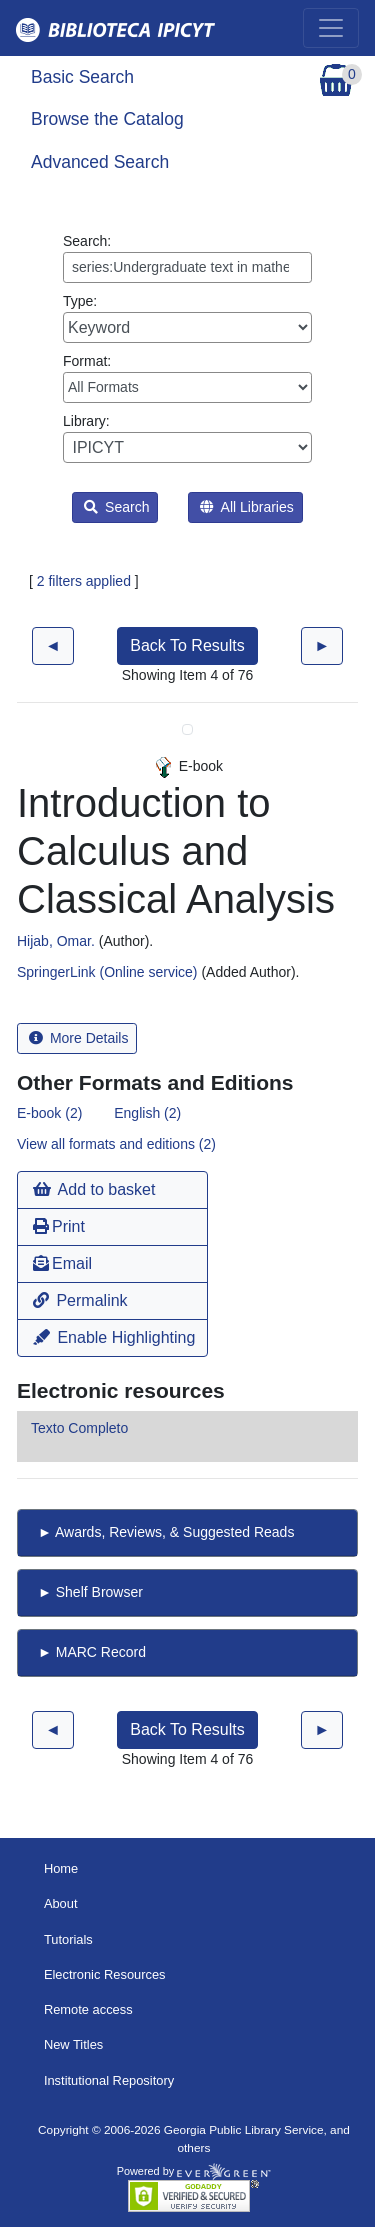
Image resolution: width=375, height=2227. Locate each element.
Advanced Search (100, 162)
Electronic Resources (105, 1974)
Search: (187, 258)
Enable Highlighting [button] (114, 1337)
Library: (187, 438)
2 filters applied (84, 581)
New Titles (73, 2044)
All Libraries (246, 507)
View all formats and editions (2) (116, 1144)
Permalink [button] (80, 1300)
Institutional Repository (109, 2080)
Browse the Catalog (107, 119)
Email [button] (62, 1263)
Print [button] (59, 1226)
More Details (78, 1038)
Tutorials (68, 1939)
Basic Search (82, 77)
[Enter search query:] (187, 267)
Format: (187, 378)
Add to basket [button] (94, 1189)
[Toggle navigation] (331, 28)
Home (61, 1868)
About (61, 1903)
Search (116, 507)
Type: (187, 318)
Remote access (88, 2009)
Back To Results (187, 645)
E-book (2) (49, 1113)
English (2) (147, 1113)
